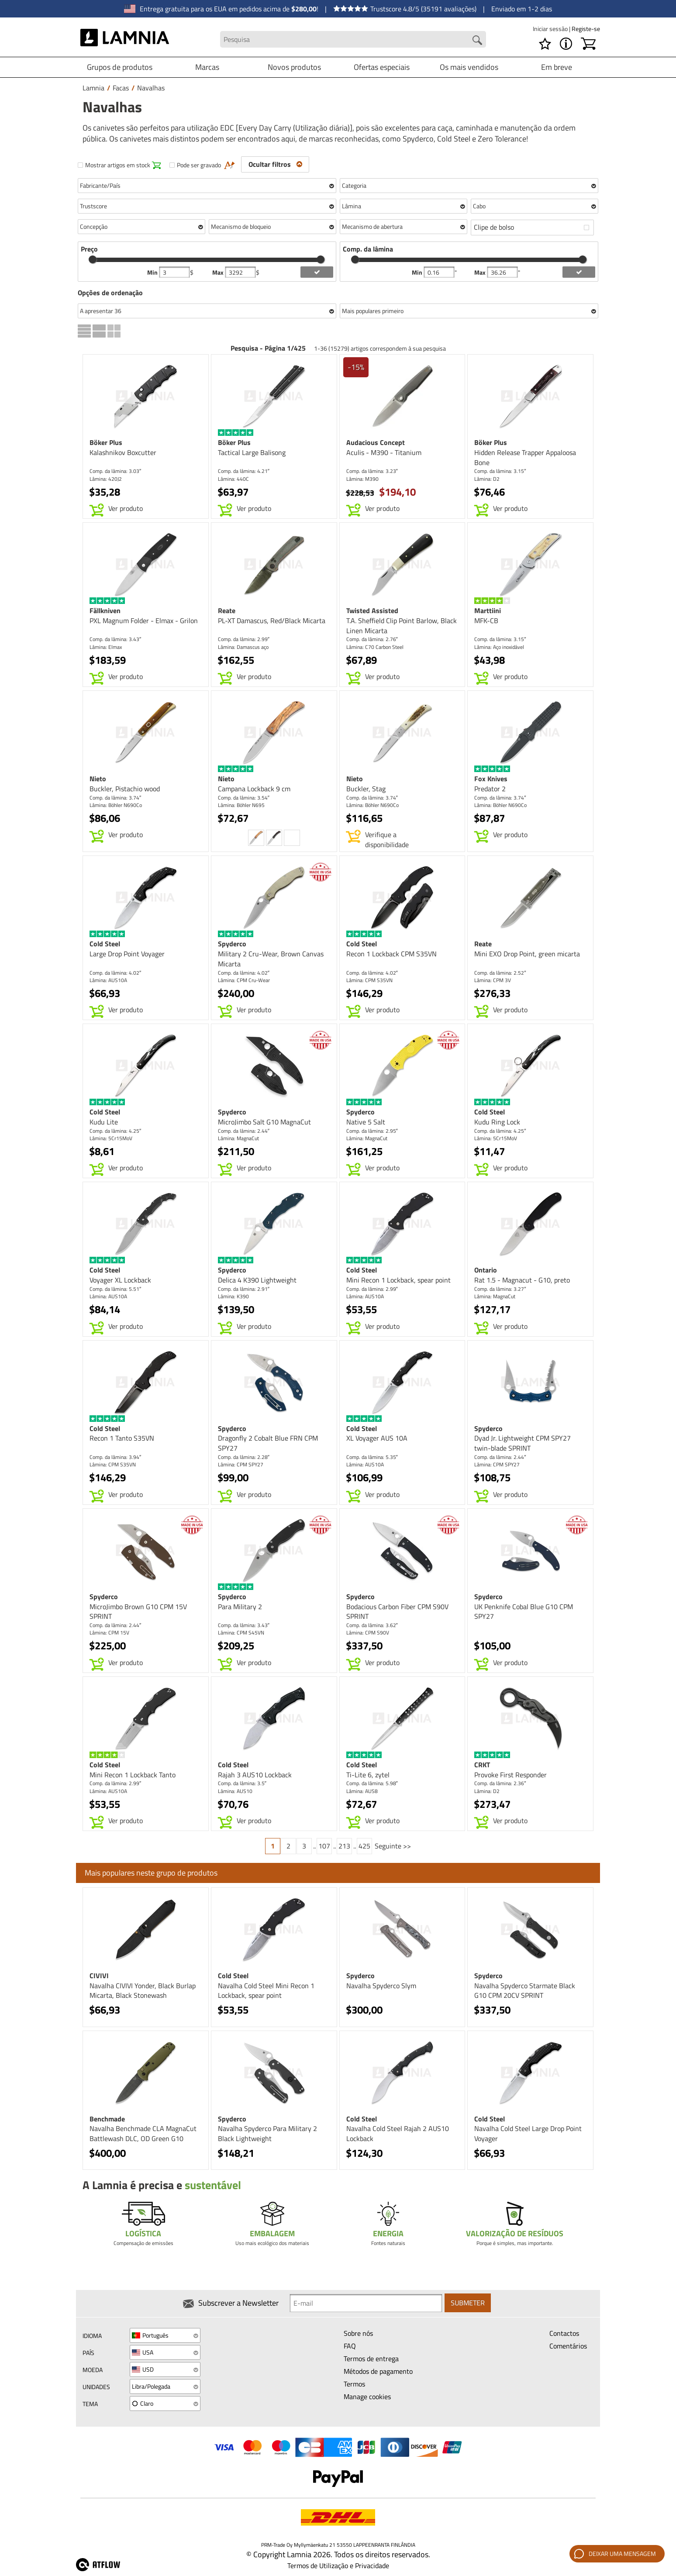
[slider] (93, 259)
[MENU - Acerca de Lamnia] (566, 43)
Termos (354, 2384)
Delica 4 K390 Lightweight (257, 1280)
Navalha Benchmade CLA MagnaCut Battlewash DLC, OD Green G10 (143, 2133)
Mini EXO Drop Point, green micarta (527, 953)
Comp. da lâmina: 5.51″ (115, 1289)
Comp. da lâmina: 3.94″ (115, 1457)
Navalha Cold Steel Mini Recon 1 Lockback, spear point (266, 1990)
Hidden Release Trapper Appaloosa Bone (525, 457)
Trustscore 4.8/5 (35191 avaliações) (404, 8)
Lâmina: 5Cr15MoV (111, 1138)
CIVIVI (99, 1975)
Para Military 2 (240, 1606)
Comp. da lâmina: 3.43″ (115, 639)
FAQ (350, 2346)
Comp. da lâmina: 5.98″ (372, 1783)
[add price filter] (316, 272)
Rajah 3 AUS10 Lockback (255, 1774)
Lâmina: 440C (233, 479)
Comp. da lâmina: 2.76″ (372, 639)
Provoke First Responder (510, 1774)
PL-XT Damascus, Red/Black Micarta (271, 620)
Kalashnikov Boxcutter (123, 452)
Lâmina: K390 (233, 1296)
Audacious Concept (375, 442)
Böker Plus (106, 442)
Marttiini (487, 610)
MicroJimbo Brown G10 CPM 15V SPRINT (138, 1611)
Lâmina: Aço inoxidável (499, 647)
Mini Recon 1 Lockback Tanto (133, 1774)
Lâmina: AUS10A (108, 980)
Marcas (207, 67)
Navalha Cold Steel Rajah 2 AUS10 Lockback (397, 2133)
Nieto (98, 778)
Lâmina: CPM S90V (367, 1632)
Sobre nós (358, 2333)
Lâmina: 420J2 (106, 479)
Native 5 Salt (365, 1122)
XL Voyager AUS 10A (376, 1438)
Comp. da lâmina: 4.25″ (115, 1131)
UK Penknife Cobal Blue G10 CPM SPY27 (523, 1611)
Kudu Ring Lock (497, 1122)
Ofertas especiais (382, 67)
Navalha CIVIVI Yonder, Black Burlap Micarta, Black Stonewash (143, 1990)
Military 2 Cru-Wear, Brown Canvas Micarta (271, 958)
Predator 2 (490, 788)
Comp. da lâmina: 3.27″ (500, 1289)
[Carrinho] (588, 43)
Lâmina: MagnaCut (238, 1138)
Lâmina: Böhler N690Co (116, 805)
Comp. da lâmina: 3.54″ (243, 797)
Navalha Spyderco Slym (381, 1985)
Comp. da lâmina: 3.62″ (372, 1625)
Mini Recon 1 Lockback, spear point (398, 1280)
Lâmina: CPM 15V (109, 1632)
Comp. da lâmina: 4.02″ (115, 973)
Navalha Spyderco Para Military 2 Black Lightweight (267, 2133)
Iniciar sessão (551, 28)
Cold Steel (105, 943)
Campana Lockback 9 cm (254, 788)
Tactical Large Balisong (252, 452)
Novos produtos (294, 67)
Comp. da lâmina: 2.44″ (243, 1131)
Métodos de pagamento (378, 2371)
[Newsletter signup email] (366, 2303)
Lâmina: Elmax (106, 647)
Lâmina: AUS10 (235, 1791)
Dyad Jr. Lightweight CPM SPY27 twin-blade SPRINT (522, 1443)
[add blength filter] (578, 272)
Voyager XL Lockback (120, 1280)
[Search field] (353, 39)
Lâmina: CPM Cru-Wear (244, 980)
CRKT (482, 1764)
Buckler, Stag (366, 788)
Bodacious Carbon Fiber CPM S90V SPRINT (397, 1611)
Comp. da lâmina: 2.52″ (500, 973)
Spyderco (232, 943)
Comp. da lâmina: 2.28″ (243, 1457)
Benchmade (107, 2119)
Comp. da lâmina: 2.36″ (500, 1783)
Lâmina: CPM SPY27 (240, 1464)
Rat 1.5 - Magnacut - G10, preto (522, 1280)
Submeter (468, 2303)
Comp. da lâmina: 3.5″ (242, 1783)
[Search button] (477, 40)
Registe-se (586, 28)
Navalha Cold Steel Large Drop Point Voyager (528, 2133)
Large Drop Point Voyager (127, 953)
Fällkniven (105, 610)
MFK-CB (486, 620)
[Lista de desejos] (545, 43)
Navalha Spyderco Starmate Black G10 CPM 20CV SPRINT (524, 1990)
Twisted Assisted (372, 610)
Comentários (568, 2346)
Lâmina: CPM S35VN (369, 980)
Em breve (556, 67)
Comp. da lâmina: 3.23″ (372, 471)
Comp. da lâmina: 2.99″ (243, 639)
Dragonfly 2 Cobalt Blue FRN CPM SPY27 (268, 1443)
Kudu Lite (104, 1122)
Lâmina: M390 (362, 479)
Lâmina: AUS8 (362, 1791)
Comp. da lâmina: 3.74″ (115, 797)
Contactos (564, 2333)
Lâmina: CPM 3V (492, 980)
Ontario (485, 1270)
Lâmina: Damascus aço (243, 647)
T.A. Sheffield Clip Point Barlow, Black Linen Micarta (401, 625)
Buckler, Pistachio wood (125, 788)
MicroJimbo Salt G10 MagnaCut (264, 1122)
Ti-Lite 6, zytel (368, 1774)
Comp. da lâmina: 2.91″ (243, 1289)
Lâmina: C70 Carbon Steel (375, 647)
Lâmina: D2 (487, 479)
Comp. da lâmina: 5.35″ (372, 1457)
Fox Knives (490, 778)
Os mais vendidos (469, 67)
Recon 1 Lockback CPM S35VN (391, 953)
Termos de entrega (371, 2358)
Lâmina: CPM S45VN (241, 1632)
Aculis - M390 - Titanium (383, 452)
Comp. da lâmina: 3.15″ (500, 471)
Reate (226, 610)
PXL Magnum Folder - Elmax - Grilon (144, 620)
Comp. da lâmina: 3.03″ (115, 471)
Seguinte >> (393, 1846)
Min (153, 272)
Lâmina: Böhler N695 (241, 805)
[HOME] (124, 39)
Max (218, 272)
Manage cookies (367, 2396)
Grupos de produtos (119, 67)
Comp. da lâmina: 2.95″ (372, 1131)
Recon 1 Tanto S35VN (122, 1438)
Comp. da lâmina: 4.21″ (243, 471)
